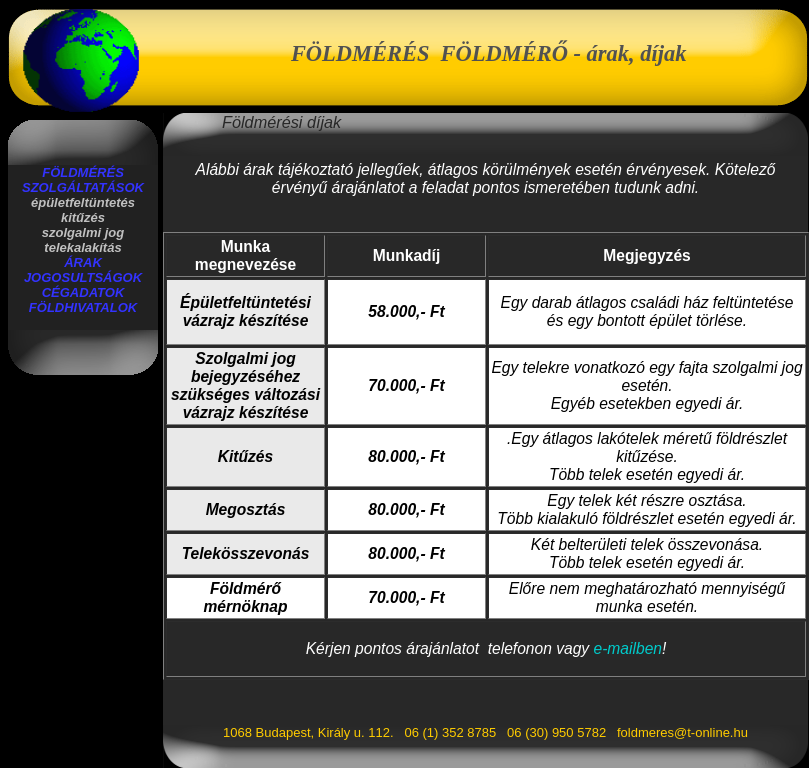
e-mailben (628, 648)
